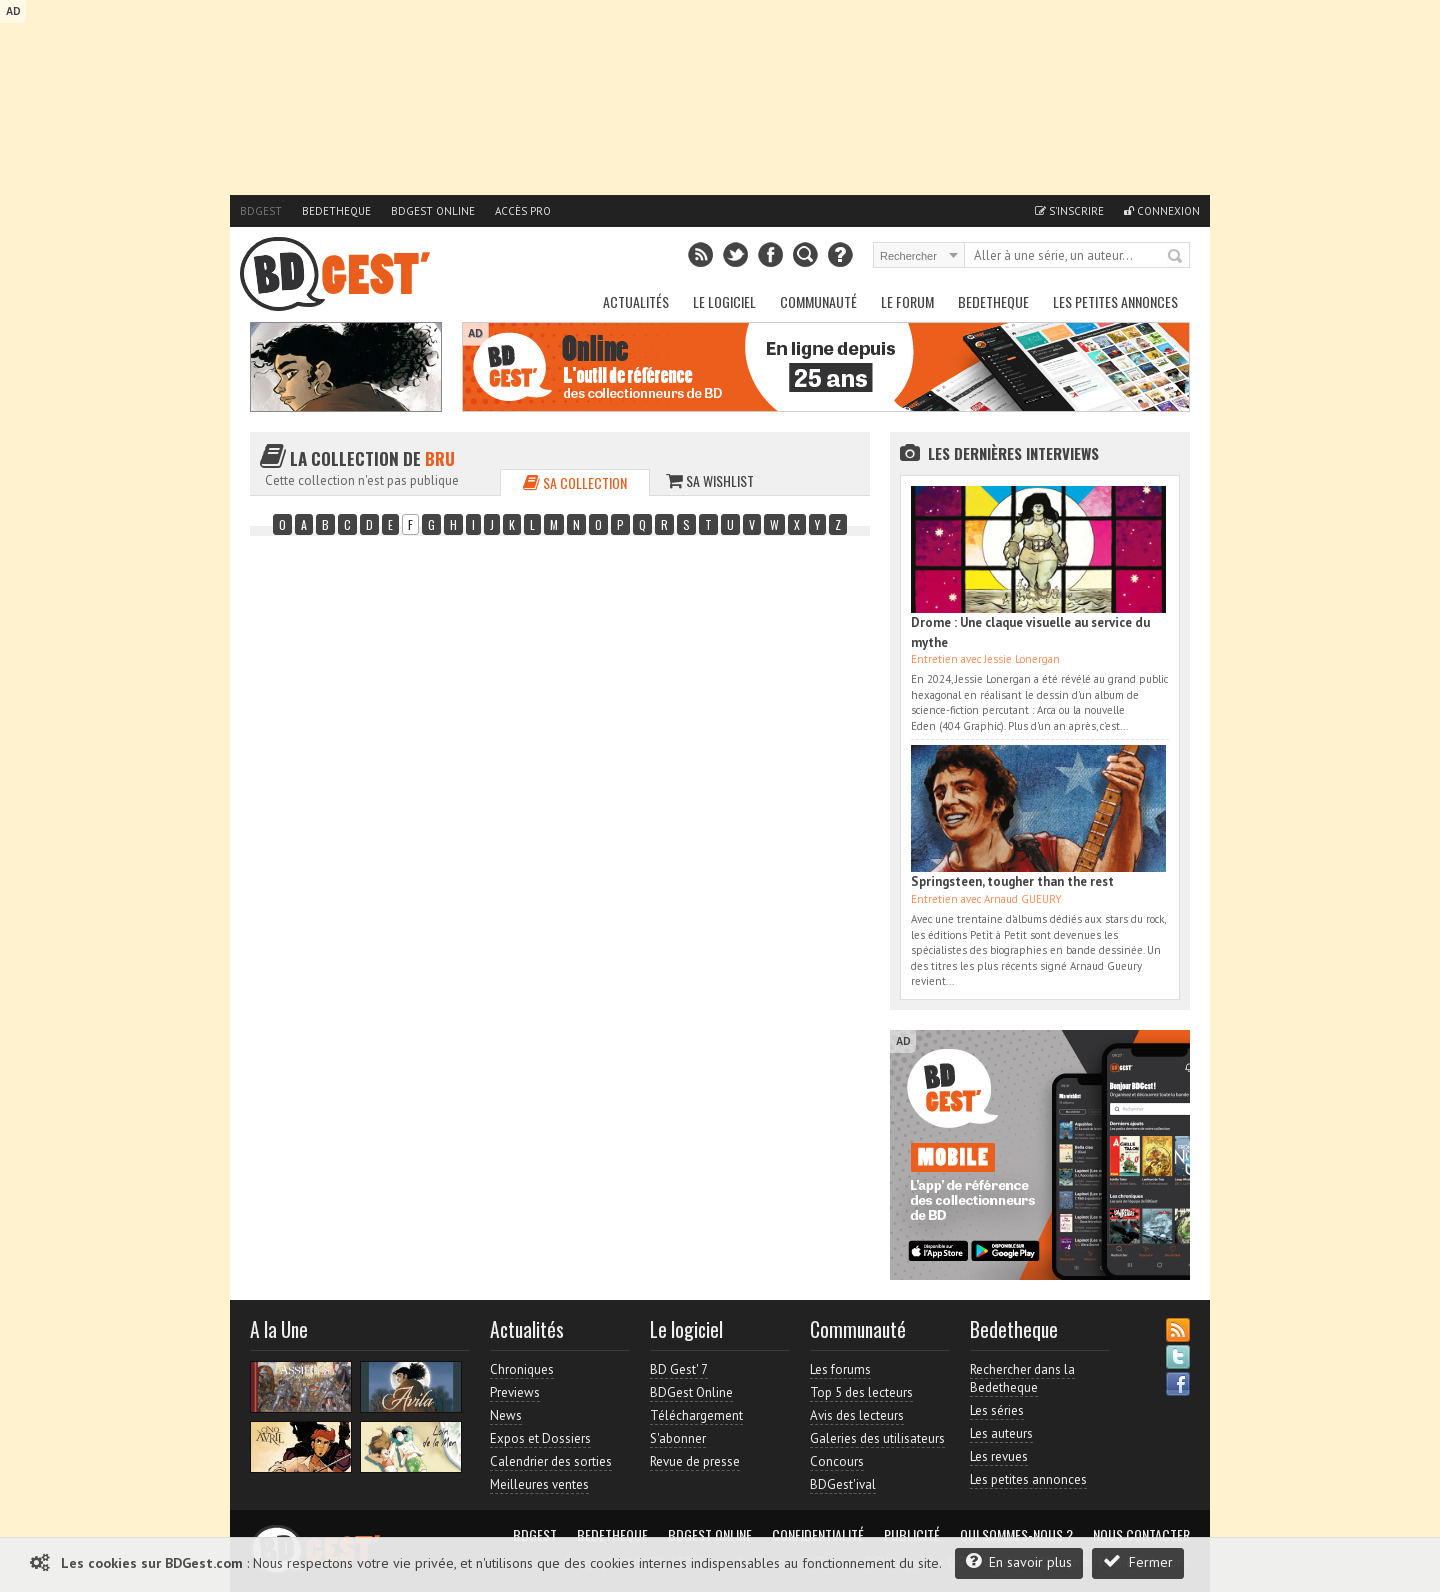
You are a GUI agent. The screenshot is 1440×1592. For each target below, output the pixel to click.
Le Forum (907, 301)
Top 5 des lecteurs (861, 1392)
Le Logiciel (724, 301)
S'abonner (678, 1438)
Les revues (999, 1456)
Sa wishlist (710, 480)
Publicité (912, 1535)
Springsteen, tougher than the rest (1012, 881)
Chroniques (522, 1369)
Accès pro (523, 211)
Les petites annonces (1115, 301)
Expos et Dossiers (540, 1438)
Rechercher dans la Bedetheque (1022, 1378)
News (506, 1415)
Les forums (840, 1369)
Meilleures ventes (539, 1484)
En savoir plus (1019, 1561)
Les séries (997, 1410)
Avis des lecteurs (857, 1415)
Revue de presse (695, 1461)
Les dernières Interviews (1013, 453)
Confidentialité (818, 1535)
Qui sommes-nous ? (1016, 1535)
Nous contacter (1141, 1535)
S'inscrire (1069, 211)
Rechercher (1176, 257)
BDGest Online (433, 211)
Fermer (1138, 1561)
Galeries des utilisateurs (877, 1438)
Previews (515, 1392)
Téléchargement (696, 1415)
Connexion (1162, 211)
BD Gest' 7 (679, 1369)
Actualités (636, 301)
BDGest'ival (843, 1484)
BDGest (261, 211)
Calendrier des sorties (551, 1461)
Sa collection (575, 482)
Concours (837, 1461)
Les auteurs (1001, 1433)
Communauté (818, 301)
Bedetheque (336, 211)
